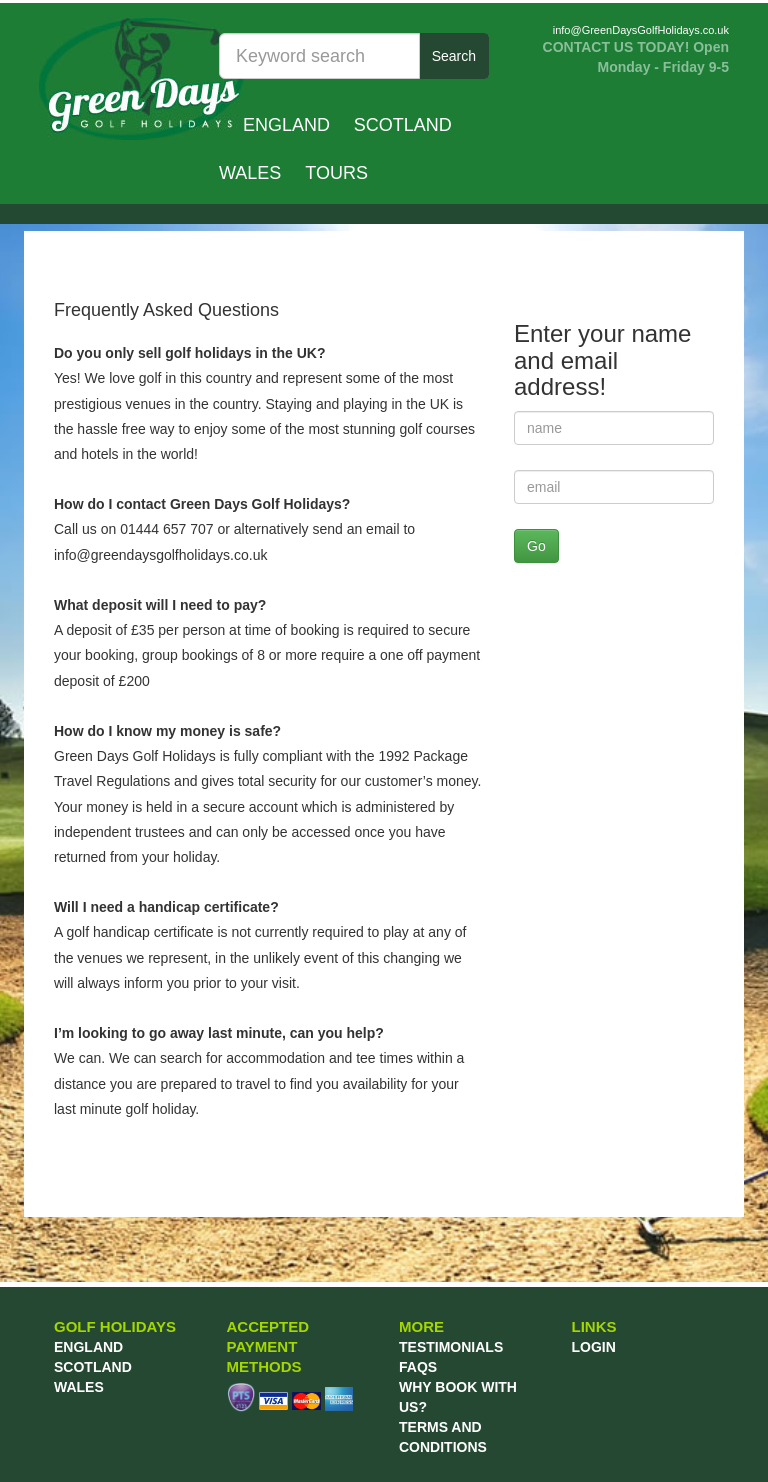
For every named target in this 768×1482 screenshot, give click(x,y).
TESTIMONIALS (451, 1347)
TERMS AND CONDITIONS (443, 1437)
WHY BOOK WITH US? (458, 1397)
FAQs (418, 1367)
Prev (65, 246)
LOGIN (594, 1347)
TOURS (336, 173)
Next (703, 246)
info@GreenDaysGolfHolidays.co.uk (641, 30)
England (286, 125)
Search (454, 56)
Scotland (403, 125)
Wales (250, 173)
